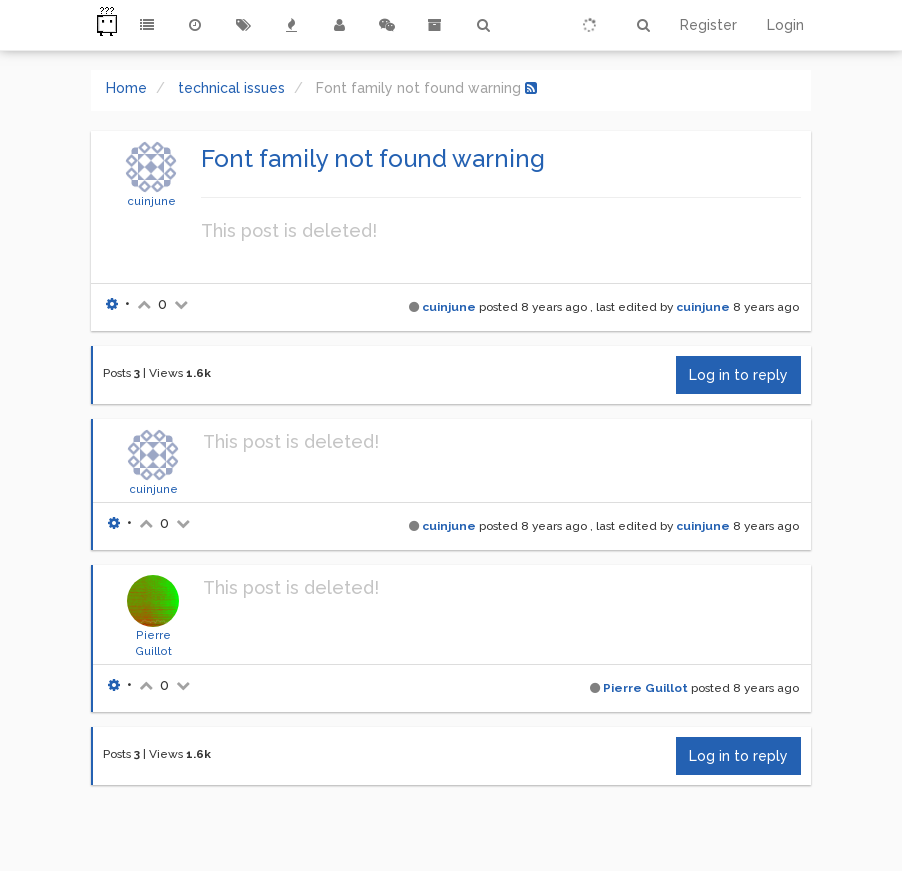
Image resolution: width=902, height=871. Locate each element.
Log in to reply (738, 375)
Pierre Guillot (645, 688)
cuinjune (151, 201)
